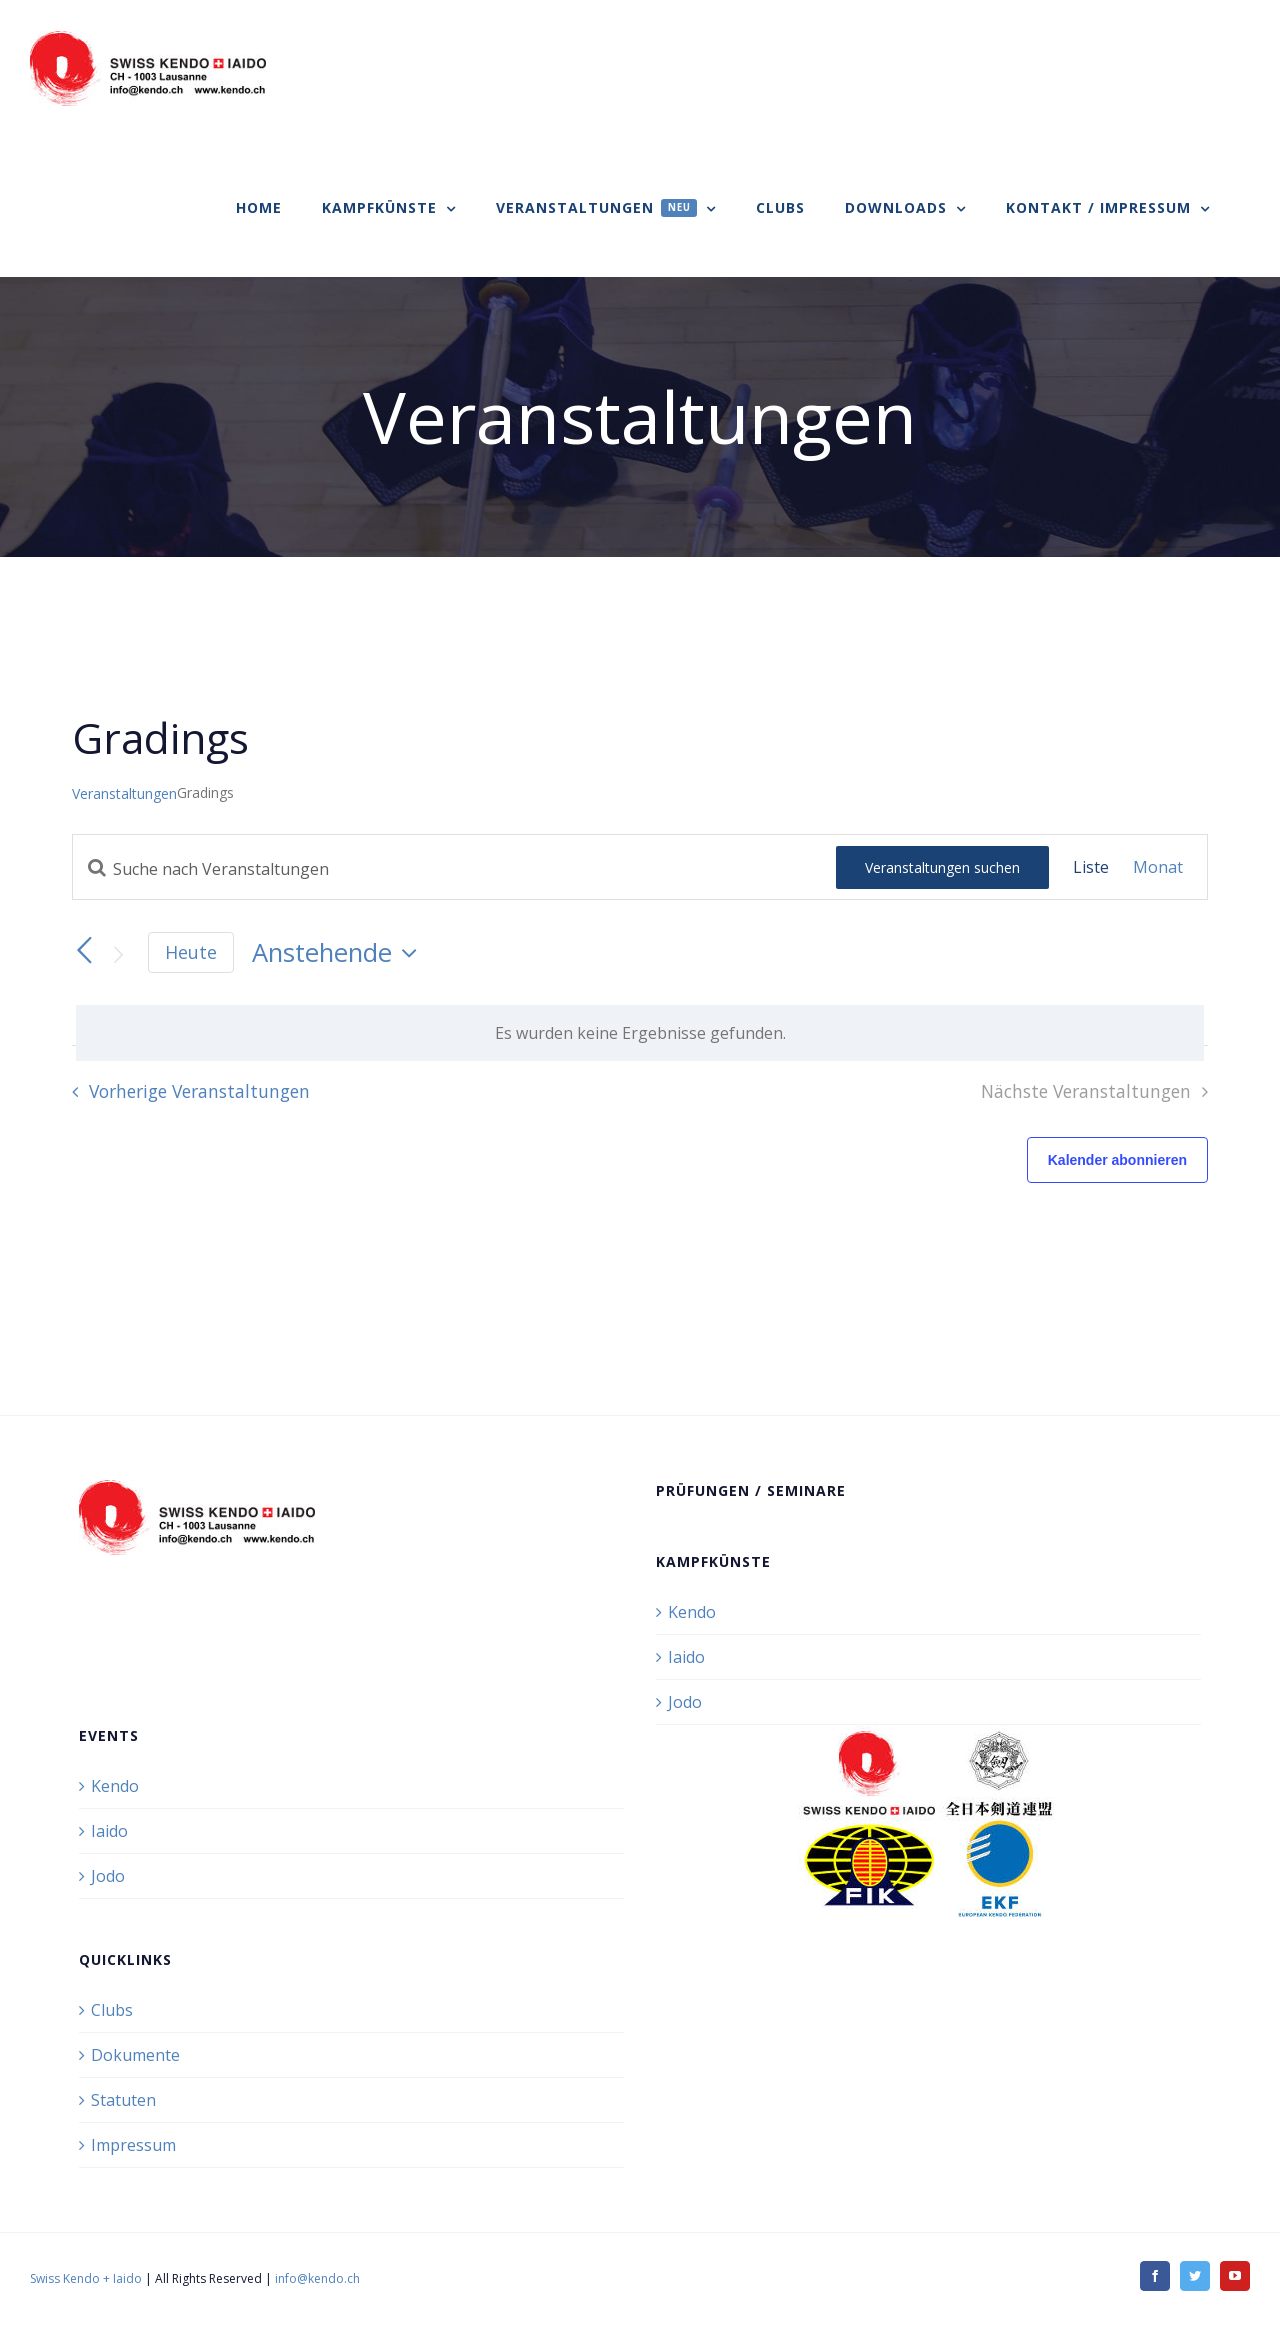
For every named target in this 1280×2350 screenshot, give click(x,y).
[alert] (640, 1033)
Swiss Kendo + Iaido (86, 2278)
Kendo (692, 1612)
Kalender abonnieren (1117, 1160)
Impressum (133, 2145)
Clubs (112, 2010)
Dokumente (135, 2055)
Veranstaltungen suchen (942, 867)
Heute (191, 952)
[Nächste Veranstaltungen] (118, 954)
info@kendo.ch (317, 2278)
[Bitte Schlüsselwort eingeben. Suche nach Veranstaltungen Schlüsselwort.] (454, 869)
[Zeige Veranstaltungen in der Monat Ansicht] (1158, 867)
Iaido (686, 1657)
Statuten (123, 2100)
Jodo (685, 1702)
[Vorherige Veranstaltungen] (84, 951)
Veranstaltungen (124, 793)
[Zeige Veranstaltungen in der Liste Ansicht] (1091, 867)
